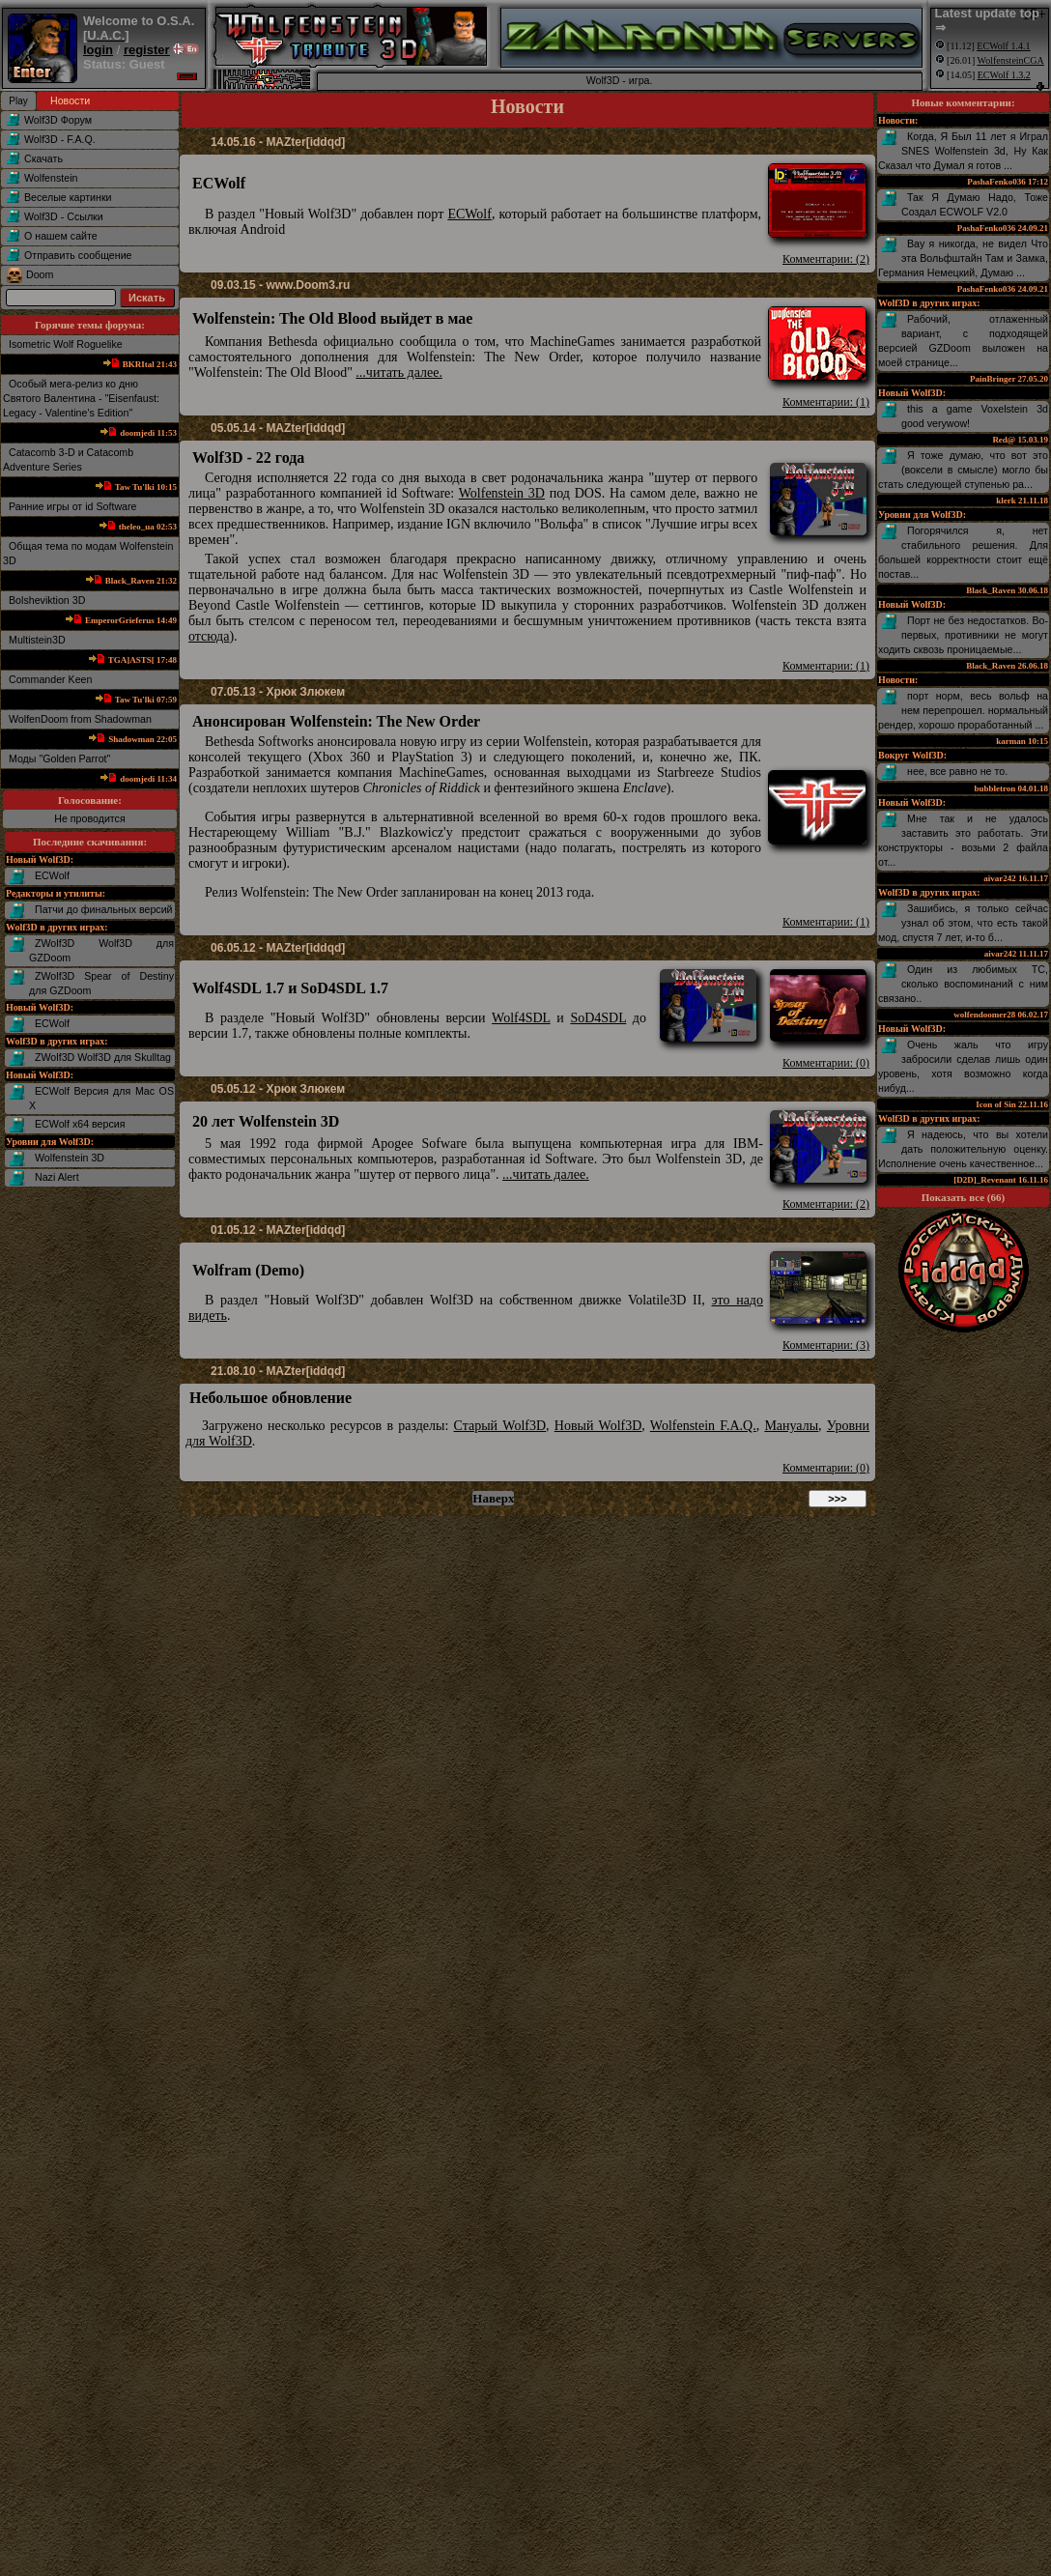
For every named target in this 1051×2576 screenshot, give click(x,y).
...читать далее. (398, 372)
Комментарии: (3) (825, 1345)
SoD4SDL (598, 1018)
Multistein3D (37, 639)
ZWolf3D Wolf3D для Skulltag (103, 1057)
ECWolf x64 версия (80, 1124)
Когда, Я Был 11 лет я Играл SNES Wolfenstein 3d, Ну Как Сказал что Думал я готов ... (963, 150)
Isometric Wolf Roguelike (66, 344)
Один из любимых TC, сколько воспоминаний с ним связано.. (963, 983)
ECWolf (52, 875)
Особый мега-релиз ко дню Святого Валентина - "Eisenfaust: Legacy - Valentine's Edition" (81, 398)
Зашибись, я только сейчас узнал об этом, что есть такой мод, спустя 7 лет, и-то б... (963, 922)
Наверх (493, 1498)
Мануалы (791, 1425)
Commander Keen (50, 679)
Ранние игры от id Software (73, 506)
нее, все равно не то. (957, 771)
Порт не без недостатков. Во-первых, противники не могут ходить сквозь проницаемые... (963, 635)
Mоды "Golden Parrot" (59, 758)
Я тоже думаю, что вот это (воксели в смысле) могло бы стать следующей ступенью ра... (963, 469)
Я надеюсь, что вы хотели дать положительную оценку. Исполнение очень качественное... (963, 1149)
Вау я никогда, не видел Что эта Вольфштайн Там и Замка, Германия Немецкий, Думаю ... (963, 258)
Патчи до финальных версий (104, 909)
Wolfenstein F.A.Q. (703, 1425)
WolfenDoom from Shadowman (80, 719)
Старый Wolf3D (500, 1425)
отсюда (208, 636)
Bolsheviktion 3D (47, 600)
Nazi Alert (57, 1177)
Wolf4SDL (521, 1018)
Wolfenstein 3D (69, 1157)
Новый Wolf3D (598, 1425)
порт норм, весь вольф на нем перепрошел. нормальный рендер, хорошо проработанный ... (963, 710)
